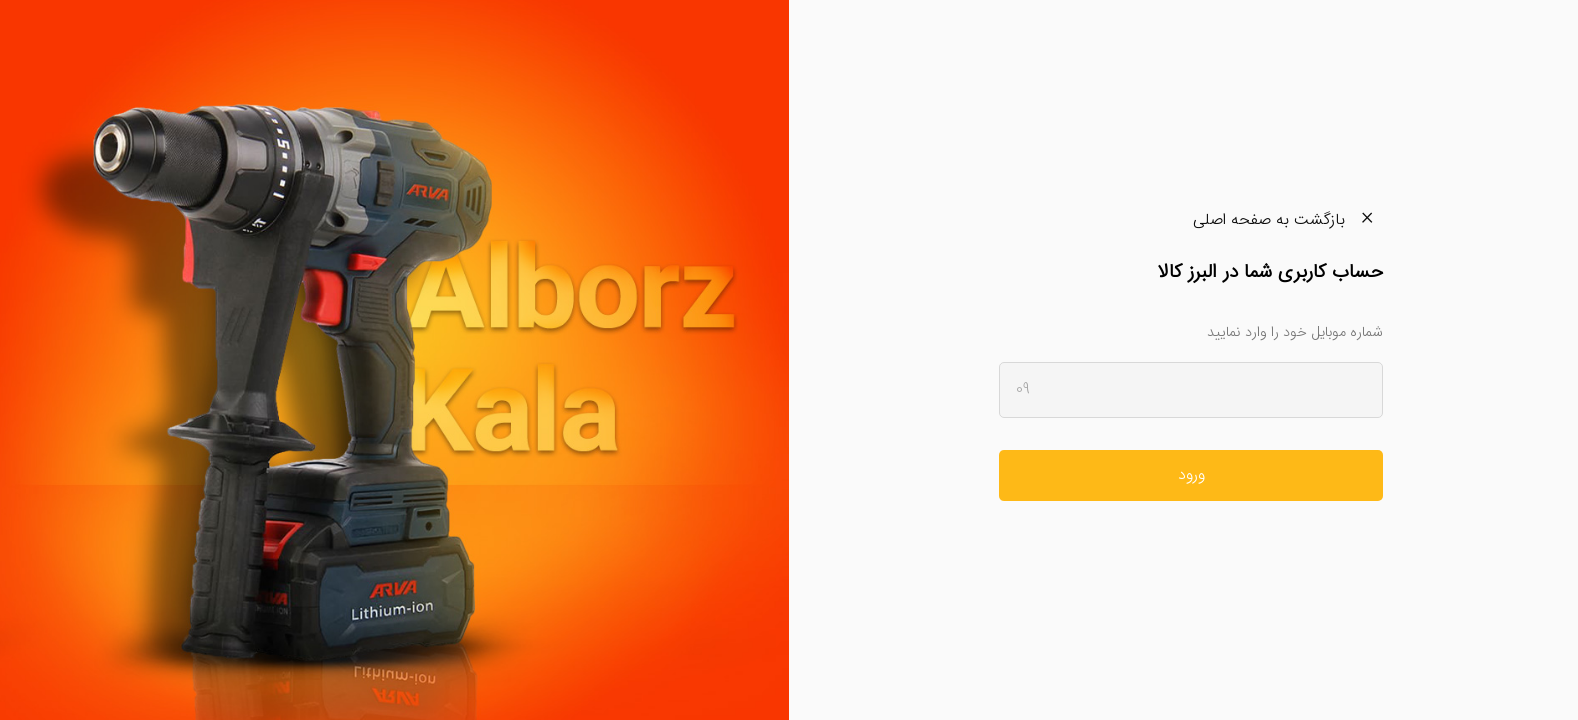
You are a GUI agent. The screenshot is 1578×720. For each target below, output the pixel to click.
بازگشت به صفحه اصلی (1288, 219)
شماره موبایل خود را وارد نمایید (1295, 332)
